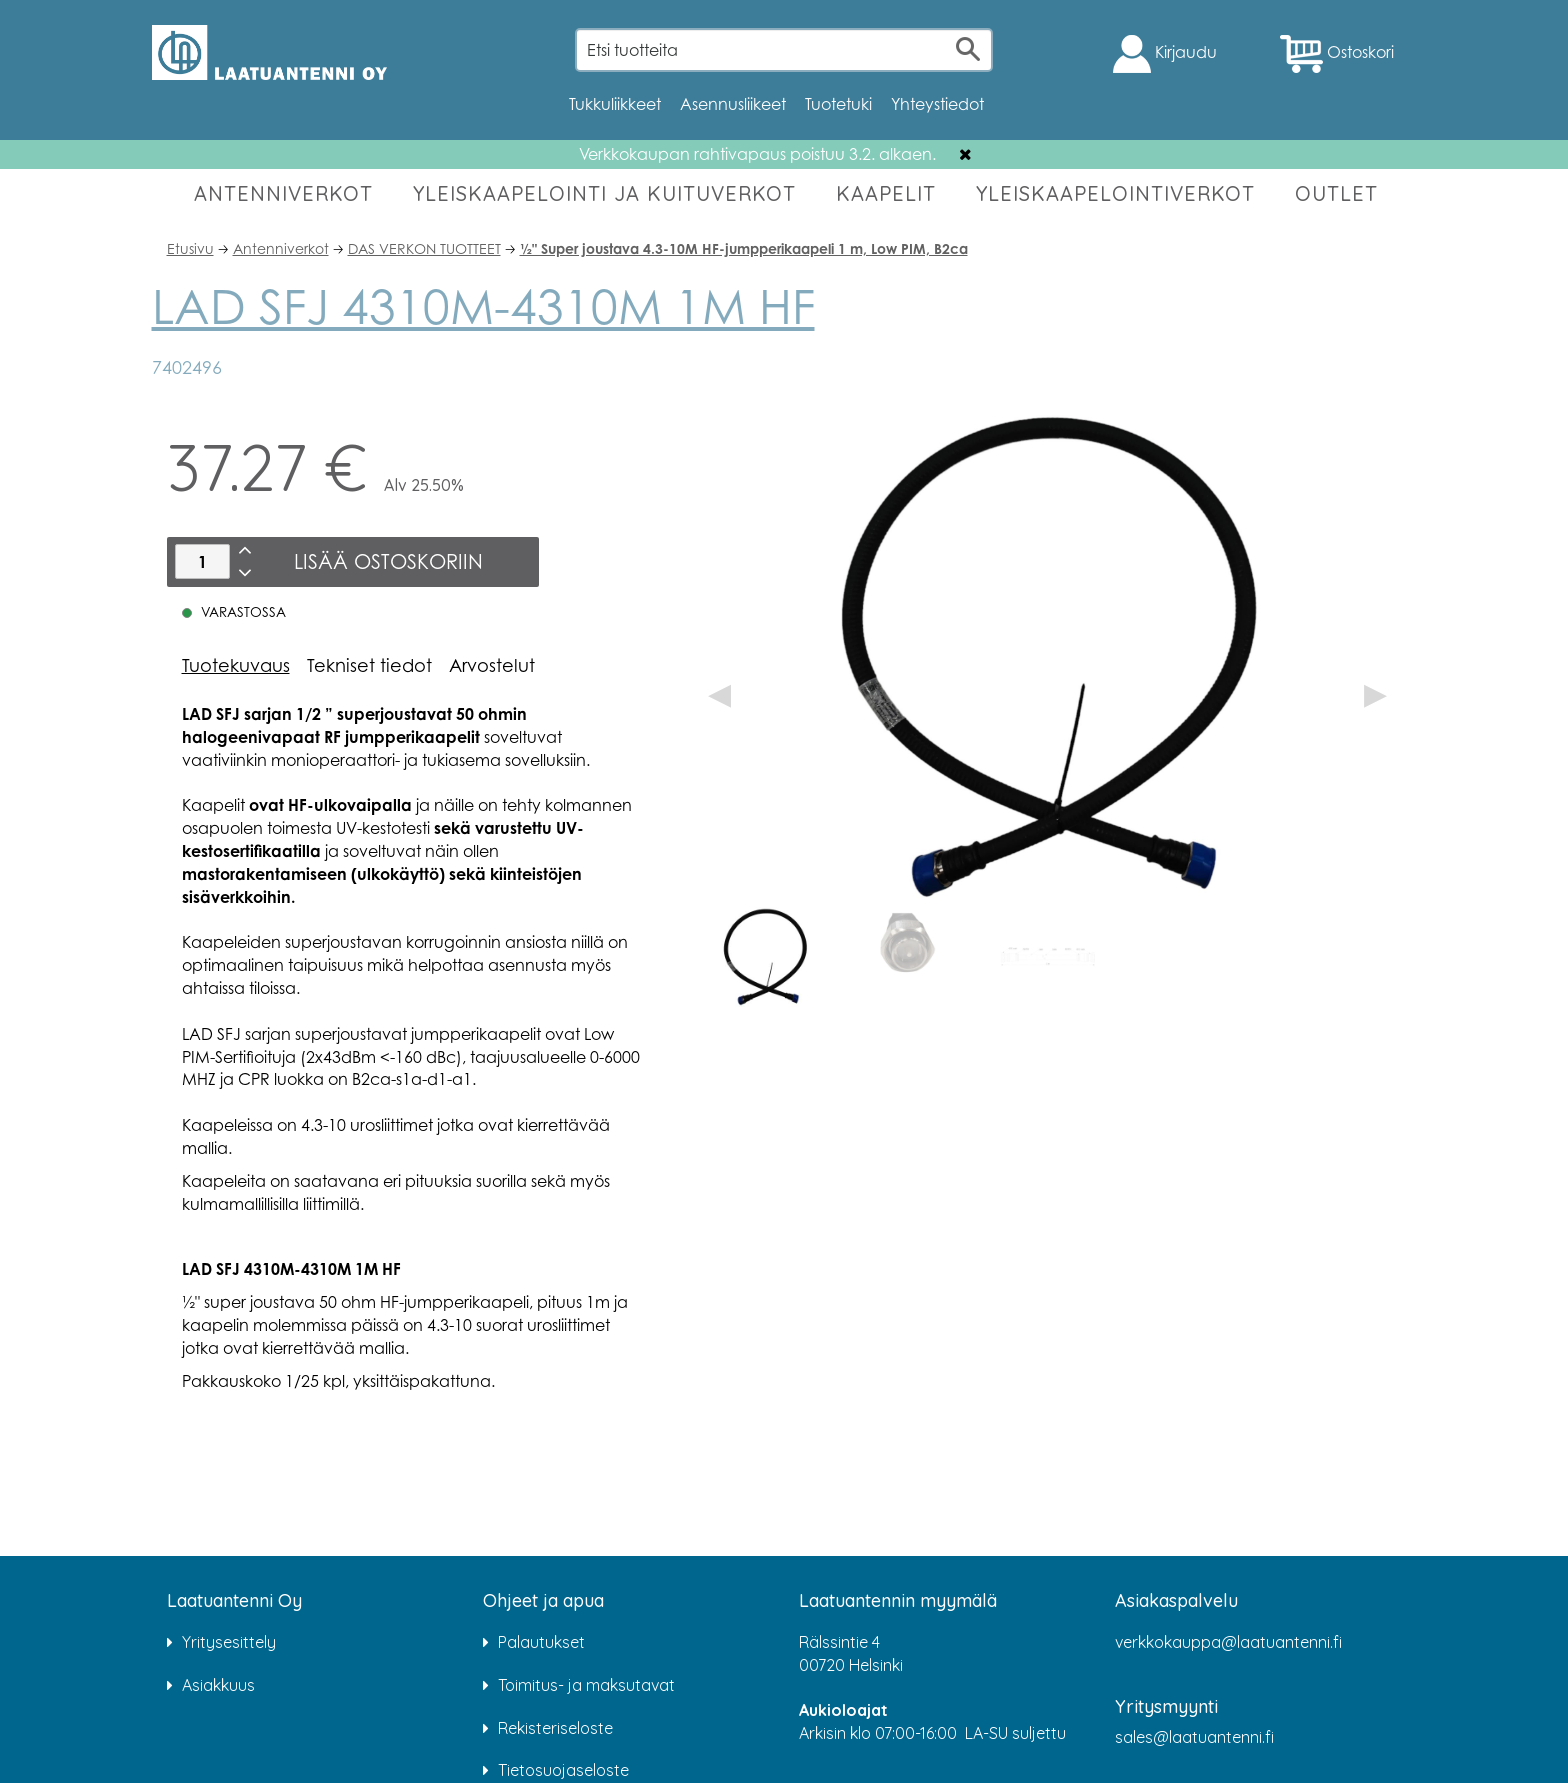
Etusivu (190, 248)
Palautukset (541, 1642)
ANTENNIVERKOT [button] (283, 193)
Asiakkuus (218, 1685)
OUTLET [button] (1336, 193)
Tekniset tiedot (369, 665)
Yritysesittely (229, 1642)
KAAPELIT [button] (886, 193)
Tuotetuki (838, 104)
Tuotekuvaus (236, 665)
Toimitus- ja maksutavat (586, 1685)
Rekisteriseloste (555, 1728)
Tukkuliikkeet (615, 104)
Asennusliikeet (733, 104)
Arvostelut (492, 665)
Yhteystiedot (937, 104)
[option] (765, 957)
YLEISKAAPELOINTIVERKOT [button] (1115, 193)
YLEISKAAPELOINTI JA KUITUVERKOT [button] (604, 193)
